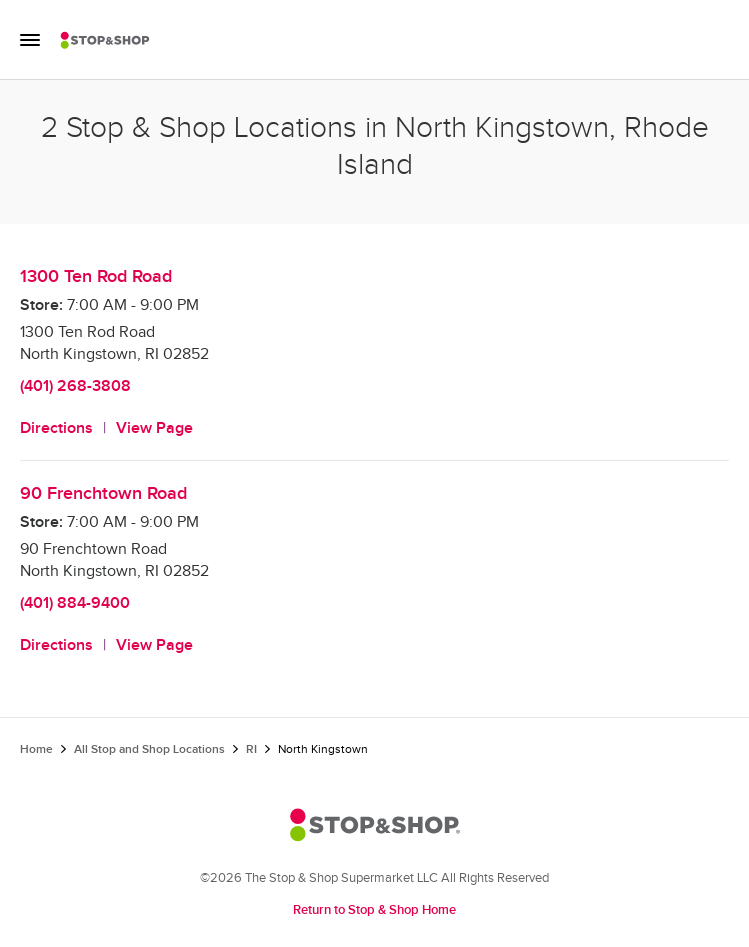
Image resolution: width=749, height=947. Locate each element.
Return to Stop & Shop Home (374, 910)
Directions (56, 428)
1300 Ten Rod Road (96, 276)
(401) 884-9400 (75, 603)
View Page (154, 428)
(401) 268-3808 (75, 386)
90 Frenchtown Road (103, 493)
